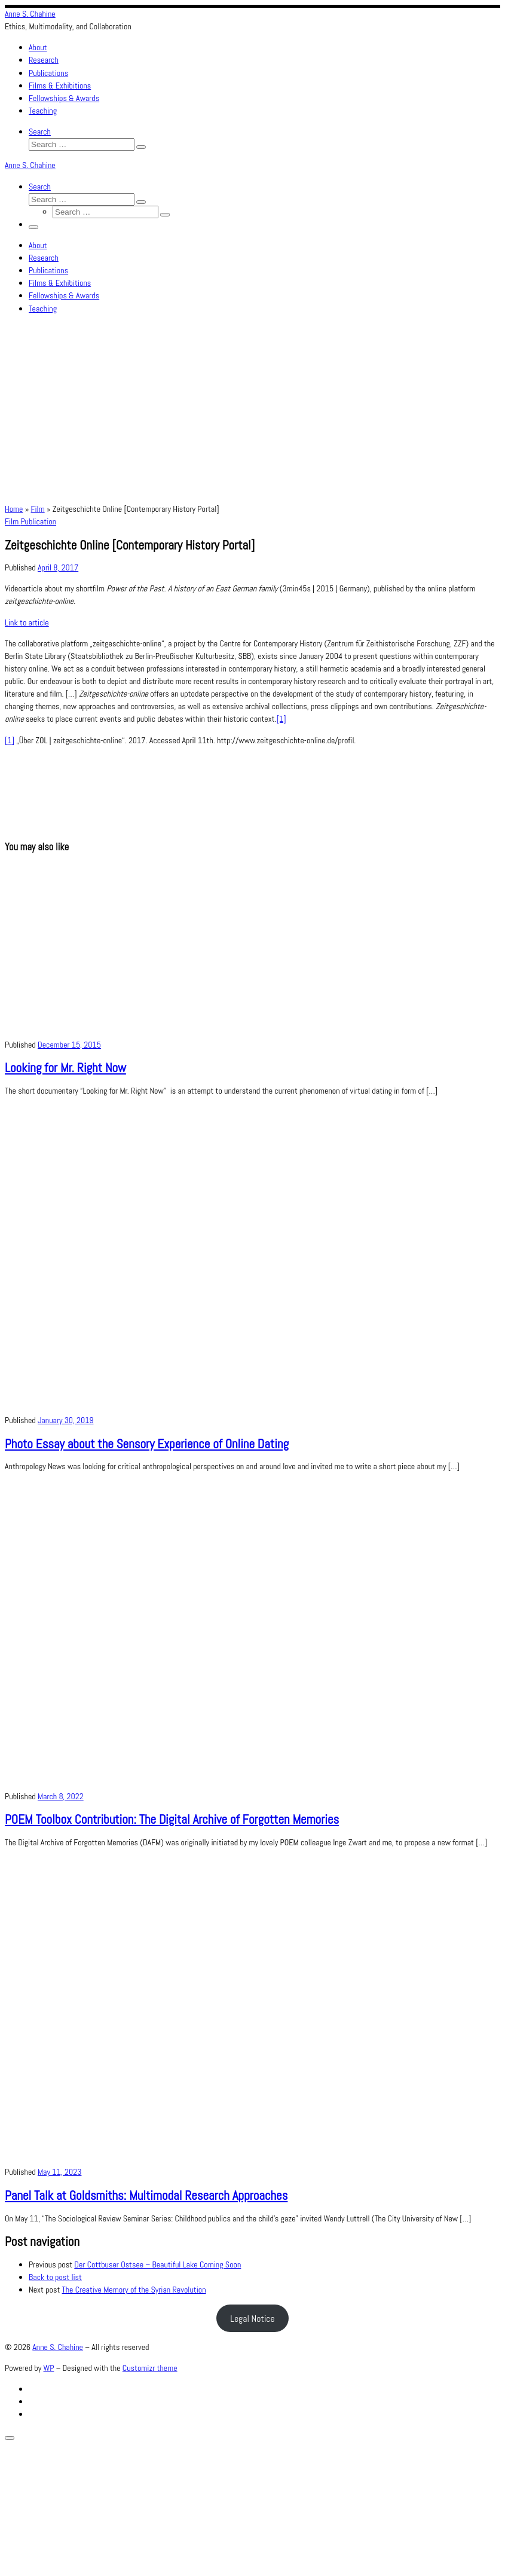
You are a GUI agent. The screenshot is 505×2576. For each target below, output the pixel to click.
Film (38, 508)
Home (14, 508)
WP (49, 2368)
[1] (281, 718)
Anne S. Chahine (57, 2347)
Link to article (27, 622)
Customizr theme (150, 2368)
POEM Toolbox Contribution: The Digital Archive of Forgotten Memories (172, 1819)
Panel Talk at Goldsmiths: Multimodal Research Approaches (146, 2195)
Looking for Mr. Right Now (65, 1068)
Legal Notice (252, 2318)
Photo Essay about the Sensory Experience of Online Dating (147, 1444)
